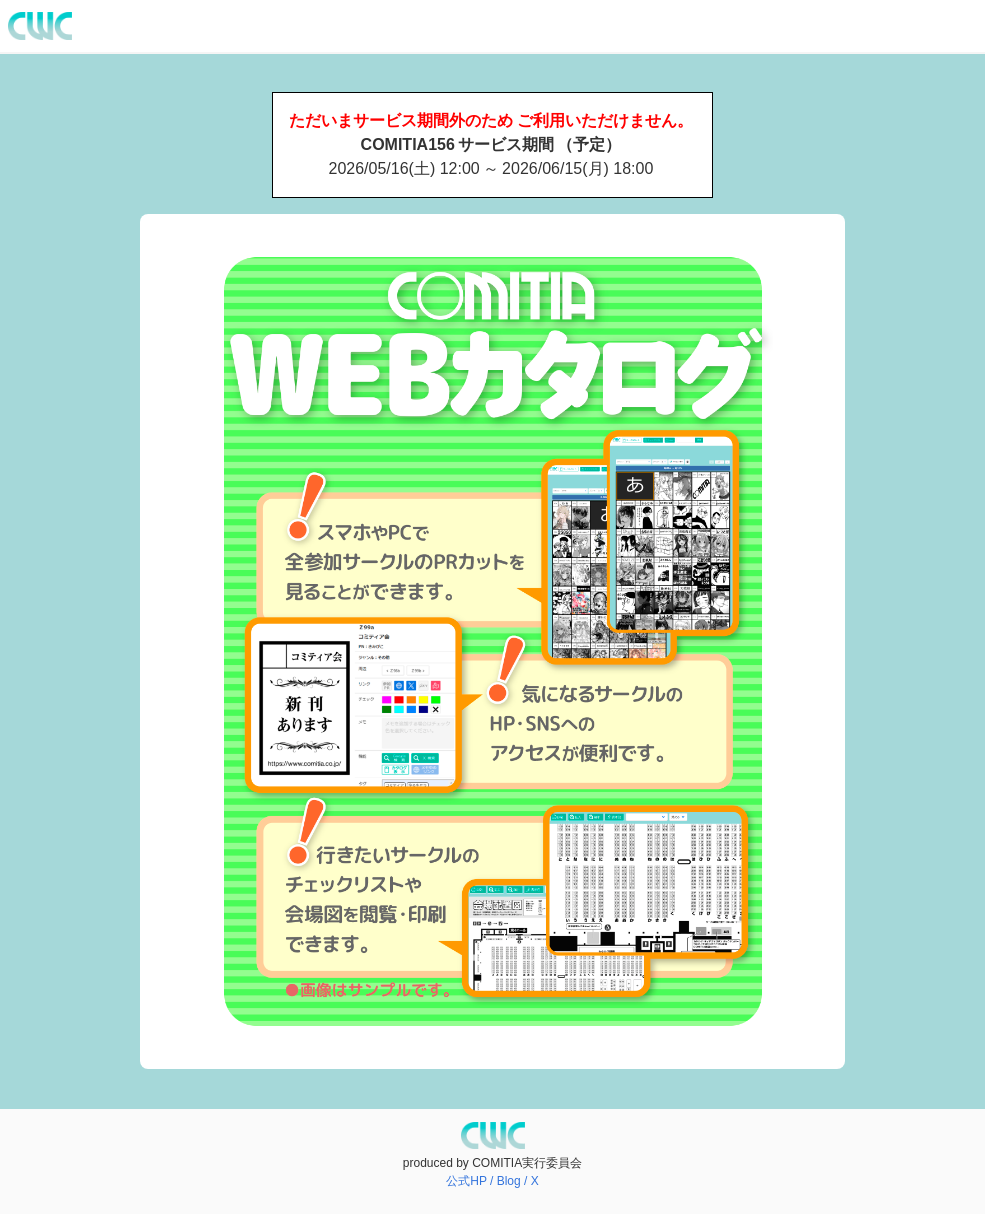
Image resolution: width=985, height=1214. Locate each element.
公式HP (466, 1181)
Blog (509, 1181)
